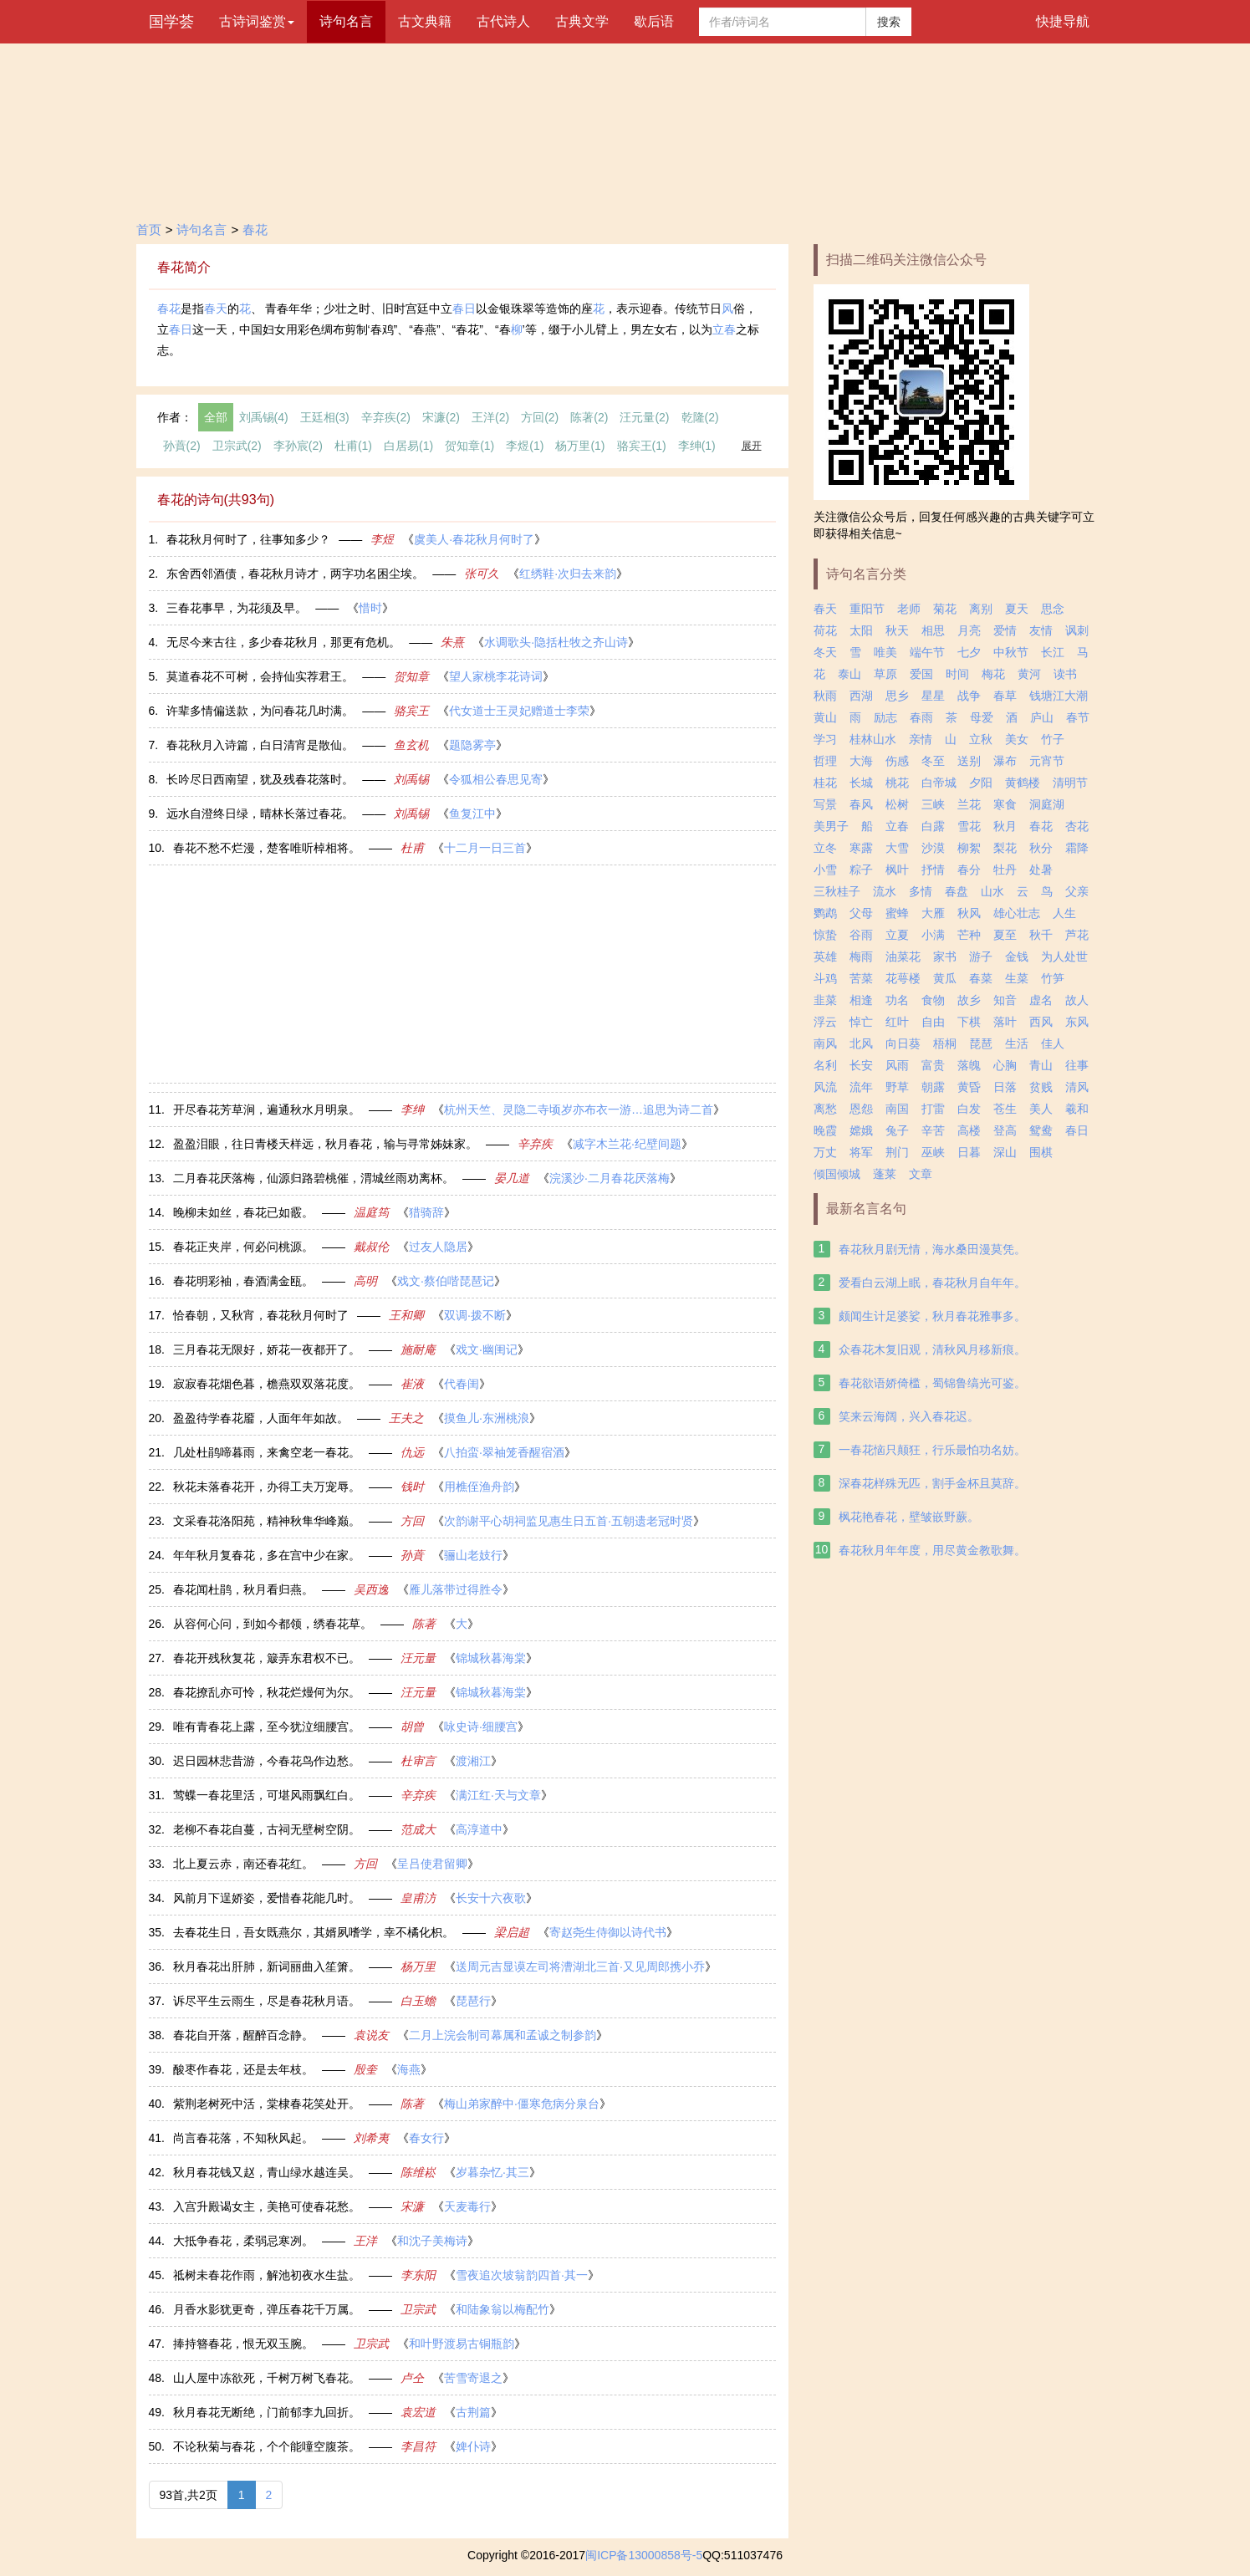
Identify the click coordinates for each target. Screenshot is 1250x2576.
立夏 (897, 934)
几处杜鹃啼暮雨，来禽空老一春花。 (266, 1452)
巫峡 (933, 1152)
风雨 (897, 1065)
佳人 (1052, 1043)
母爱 (981, 717)
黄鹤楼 (1022, 782)
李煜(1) (524, 445)
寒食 (1005, 804)
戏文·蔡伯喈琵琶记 (445, 1281)
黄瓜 (945, 978)
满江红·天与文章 (498, 1795)
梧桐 (945, 1043)
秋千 (1041, 934)
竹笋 (1052, 978)
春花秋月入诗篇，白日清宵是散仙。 (260, 745)
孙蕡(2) (182, 445)
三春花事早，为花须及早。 (236, 608)
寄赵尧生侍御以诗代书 (607, 1932)
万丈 (825, 1152)
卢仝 (412, 2378)
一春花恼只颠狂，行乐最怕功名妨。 (932, 1449)
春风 (861, 804)
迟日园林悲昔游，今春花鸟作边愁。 (266, 1760)
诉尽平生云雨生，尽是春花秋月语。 (266, 2000)
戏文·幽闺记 (487, 1349)
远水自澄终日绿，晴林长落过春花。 (260, 813)
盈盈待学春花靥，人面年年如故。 (261, 1418)
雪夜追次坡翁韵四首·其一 (522, 2275)
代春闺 (461, 1383)
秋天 (897, 630)
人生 (1064, 913)
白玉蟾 (418, 2000)
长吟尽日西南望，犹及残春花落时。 (260, 779)
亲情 (920, 739)
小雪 (825, 869)
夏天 (1016, 608)
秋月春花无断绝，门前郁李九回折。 (266, 2412)
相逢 (861, 1000)
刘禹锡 (411, 779)
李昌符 (418, 2446)
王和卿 (406, 1315)
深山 (1005, 1152)
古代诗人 (503, 21)
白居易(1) (408, 445)
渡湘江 (473, 1760)
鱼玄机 (411, 745)
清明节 (1070, 782)
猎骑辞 (426, 1212)
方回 (412, 1521)
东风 (1077, 1021)
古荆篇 (473, 2412)
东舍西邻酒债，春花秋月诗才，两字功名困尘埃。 (295, 573)
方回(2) (540, 417)
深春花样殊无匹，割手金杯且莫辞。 (932, 1483)
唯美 (885, 652)
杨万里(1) (580, 445)
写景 (825, 804)
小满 (933, 934)
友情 (1041, 630)
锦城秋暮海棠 (491, 1658)
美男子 (831, 826)
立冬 (825, 847)
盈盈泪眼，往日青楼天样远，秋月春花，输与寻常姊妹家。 (325, 1143)
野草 (897, 1087)
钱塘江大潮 (1058, 695)
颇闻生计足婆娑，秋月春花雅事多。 (932, 1316)
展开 (752, 445)
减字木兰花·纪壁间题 (627, 1143)
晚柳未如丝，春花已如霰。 (243, 1212)
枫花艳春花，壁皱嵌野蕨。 (909, 1516)
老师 (909, 608)
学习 (825, 739)
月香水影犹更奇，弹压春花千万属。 (266, 2309)
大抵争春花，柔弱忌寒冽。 (243, 2240)
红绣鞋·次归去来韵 (567, 573)
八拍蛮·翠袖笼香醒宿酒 (504, 1452)
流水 (884, 891)
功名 (897, 1000)
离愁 (825, 1108)
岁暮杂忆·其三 (492, 2172)
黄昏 (969, 1087)
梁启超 (511, 1932)
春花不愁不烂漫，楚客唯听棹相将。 (266, 847)
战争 (969, 695)
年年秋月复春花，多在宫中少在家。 (266, 1555)
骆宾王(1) (641, 445)
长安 (861, 1065)
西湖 (861, 695)
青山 (1041, 1065)
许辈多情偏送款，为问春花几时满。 (260, 710)
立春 (724, 329)
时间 (957, 674)
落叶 (1005, 1021)
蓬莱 (884, 1174)
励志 (885, 717)
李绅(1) (697, 445)
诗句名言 (346, 21)
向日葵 (903, 1043)
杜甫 (412, 847)
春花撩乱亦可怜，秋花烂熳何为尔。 (266, 1692)
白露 (933, 826)
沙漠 (933, 847)
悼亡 (861, 1021)
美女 (1016, 739)
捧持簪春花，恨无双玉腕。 (243, 2343)
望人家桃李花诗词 (496, 676)
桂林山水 (872, 739)
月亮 (969, 630)
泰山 (849, 674)
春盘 (956, 891)
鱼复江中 (472, 813)
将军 (861, 1152)
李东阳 (418, 2275)
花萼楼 (903, 978)
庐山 (1042, 717)
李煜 (382, 539)
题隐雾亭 (472, 745)
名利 (825, 1065)
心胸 (1005, 1065)
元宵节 (1046, 761)
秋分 (1041, 847)
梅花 (993, 674)
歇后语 (654, 21)
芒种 (969, 934)
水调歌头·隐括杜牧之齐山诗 (556, 642)
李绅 (412, 1109)
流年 (861, 1087)
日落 (1005, 1087)
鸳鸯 (1041, 1130)
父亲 (1077, 891)
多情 (920, 891)
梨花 (1005, 847)
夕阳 (980, 782)
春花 (255, 229)
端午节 (927, 652)
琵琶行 (473, 2000)
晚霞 (825, 1130)
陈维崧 (418, 2172)
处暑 (1041, 869)
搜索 (889, 21)
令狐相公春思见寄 (496, 779)
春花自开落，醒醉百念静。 (243, 2035)
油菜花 (903, 956)
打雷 (933, 1108)
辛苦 (933, 1130)
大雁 (933, 913)
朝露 (933, 1087)
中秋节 (1010, 652)
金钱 (1016, 956)
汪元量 (418, 1658)
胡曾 (412, 1726)
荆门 (897, 1152)
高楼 (969, 1130)
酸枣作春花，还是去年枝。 (243, 2069)
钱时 (412, 1486)
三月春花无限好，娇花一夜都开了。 (266, 1349)
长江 (1052, 652)
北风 (861, 1043)
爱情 (1005, 630)
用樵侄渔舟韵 (479, 1486)
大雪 (897, 847)
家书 (945, 956)
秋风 (969, 913)
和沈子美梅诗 (432, 2240)
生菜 (1016, 978)
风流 (825, 1087)
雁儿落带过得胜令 (456, 1589)
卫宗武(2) (237, 445)
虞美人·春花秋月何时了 (474, 539)
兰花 (969, 804)
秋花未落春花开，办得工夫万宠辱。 (266, 1486)
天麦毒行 (467, 2206)
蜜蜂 (897, 913)
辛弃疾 (535, 1143)
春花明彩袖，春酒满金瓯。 (243, 1281)
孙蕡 (412, 1555)
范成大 (418, 1829)
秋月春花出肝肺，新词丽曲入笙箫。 (266, 1966)
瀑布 (1005, 761)
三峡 (933, 804)
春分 (969, 869)
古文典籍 (425, 21)
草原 (885, 674)
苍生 (1005, 1108)
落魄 (969, 1065)
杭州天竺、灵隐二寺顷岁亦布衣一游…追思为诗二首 (578, 1109)
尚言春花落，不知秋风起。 (243, 2138)
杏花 (1077, 826)
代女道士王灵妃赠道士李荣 (519, 710)
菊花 (945, 608)
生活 (1016, 1043)
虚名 (1041, 1000)
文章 (920, 1174)
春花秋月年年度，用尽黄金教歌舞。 (932, 1550)
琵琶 (980, 1043)
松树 (897, 804)
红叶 (897, 1021)
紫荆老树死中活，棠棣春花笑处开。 (266, 2103)
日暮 (969, 1152)
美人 (1041, 1108)
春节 (1077, 717)
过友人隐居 (438, 1246)
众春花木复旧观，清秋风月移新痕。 (932, 1349)
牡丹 (1005, 869)
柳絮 (969, 847)
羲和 (1077, 1108)
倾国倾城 (837, 1174)
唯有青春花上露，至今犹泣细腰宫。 (266, 1726)
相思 (933, 630)
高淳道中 (479, 1829)
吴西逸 (371, 1589)
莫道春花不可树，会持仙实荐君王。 (260, 676)
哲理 (825, 761)
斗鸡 (825, 978)
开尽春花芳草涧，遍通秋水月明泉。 (266, 1109)
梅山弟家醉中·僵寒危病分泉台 (521, 2103)
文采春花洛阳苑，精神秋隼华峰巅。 (266, 1521)
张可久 (481, 573)
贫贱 (1041, 1087)
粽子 (861, 869)
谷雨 (861, 934)
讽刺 (1077, 630)
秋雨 (825, 695)
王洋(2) (490, 417)
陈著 (424, 1623)
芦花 (1077, 934)
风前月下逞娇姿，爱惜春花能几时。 (266, 1898)
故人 (1077, 1000)
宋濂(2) (441, 417)
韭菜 (825, 1000)
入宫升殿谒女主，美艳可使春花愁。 (266, 2206)
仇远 (412, 1452)
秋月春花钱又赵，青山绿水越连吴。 (266, 2172)
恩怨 (861, 1108)
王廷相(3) (324, 417)
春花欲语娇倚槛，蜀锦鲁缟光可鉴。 (932, 1383)
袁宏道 (418, 2412)
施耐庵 (418, 1349)
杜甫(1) (353, 445)
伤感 (897, 761)
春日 (464, 308)
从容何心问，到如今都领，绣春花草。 (272, 1623)
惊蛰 (825, 934)
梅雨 (861, 956)
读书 (1065, 674)
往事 (1077, 1065)
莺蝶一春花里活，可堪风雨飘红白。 (266, 1795)
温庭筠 (371, 1212)
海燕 (409, 2069)
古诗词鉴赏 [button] (256, 21)
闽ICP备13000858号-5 (643, 2555)
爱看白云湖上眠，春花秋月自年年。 (932, 1282)
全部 (215, 417)
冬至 (933, 761)
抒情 (933, 869)
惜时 (370, 608)
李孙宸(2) (298, 445)
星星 (933, 695)
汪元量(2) (644, 417)
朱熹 (452, 642)
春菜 (980, 978)
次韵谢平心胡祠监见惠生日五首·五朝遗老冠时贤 (568, 1521)
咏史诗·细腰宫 (481, 1726)
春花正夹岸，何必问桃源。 (243, 1246)
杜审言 (418, 1760)
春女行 (426, 2138)
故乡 (969, 1000)
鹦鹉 (825, 913)
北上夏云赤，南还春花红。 (243, 1863)
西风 (1041, 1021)
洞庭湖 (1046, 804)
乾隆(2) (700, 417)
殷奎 (365, 2069)
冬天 (825, 652)
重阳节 (867, 608)
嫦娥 (861, 1130)
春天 (215, 308)
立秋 (980, 739)
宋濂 (412, 2206)
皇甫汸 (418, 1898)
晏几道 (511, 1178)
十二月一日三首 (485, 847)
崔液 (412, 1383)
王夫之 (406, 1418)
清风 (1077, 1087)
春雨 (921, 717)
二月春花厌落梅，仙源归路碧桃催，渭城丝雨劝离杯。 (313, 1178)
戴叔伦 (371, 1246)
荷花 (825, 630)
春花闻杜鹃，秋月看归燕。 (243, 1589)
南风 (825, 1043)
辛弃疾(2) (386, 417)
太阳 (861, 630)
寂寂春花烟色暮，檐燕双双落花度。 (266, 1383)
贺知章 (411, 676)
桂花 (825, 782)
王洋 (365, 2240)
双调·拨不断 (475, 1315)
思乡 (897, 695)
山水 (992, 891)
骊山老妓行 (473, 1555)
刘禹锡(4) (263, 417)
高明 (365, 1281)
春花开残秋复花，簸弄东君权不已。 (266, 1658)
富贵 (933, 1065)
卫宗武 (418, 2309)
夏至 (1005, 934)
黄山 (825, 717)
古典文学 (582, 21)
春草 (1005, 695)
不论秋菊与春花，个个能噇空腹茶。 (266, 2446)
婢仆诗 (473, 2446)
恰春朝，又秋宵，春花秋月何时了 (261, 1315)
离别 (980, 608)
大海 (861, 761)
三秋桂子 (837, 891)
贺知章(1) (469, 445)
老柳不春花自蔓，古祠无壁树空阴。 (266, 1829)
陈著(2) (589, 417)
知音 (1005, 1000)
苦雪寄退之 (473, 2378)
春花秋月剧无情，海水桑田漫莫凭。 (932, 1249)
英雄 (825, 956)
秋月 (1005, 826)
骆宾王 (411, 710)
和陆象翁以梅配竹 (502, 2309)
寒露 (861, 847)
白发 (969, 1108)
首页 (148, 229)
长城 (861, 782)
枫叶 (897, 869)
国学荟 (171, 21)
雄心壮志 (1016, 913)
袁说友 (371, 2035)
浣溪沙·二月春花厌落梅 (609, 1178)
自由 (933, 1021)
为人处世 (1064, 956)
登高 (1005, 1130)
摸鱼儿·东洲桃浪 (486, 1418)
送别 (969, 761)
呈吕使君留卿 (432, 1863)
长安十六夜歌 (491, 1898)
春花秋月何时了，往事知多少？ (248, 539)
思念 (1052, 608)
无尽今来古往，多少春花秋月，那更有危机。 (283, 642)
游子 (980, 956)
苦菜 (861, 978)
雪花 (969, 826)
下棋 (969, 1021)
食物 (933, 1000)
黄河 (1029, 674)
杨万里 (418, 1966)
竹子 (1052, 739)
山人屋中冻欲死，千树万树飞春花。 (266, 2378)
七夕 (969, 652)
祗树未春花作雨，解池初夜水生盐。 (266, 2275)
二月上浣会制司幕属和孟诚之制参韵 (502, 2035)
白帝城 (939, 782)
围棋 (1041, 1152)
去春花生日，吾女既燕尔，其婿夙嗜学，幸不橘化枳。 (313, 1932)
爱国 (921, 674)
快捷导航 (1062, 21)
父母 (861, 913)
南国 (897, 1108)
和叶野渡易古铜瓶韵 (461, 2343)
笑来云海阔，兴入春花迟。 (909, 1416)
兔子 (897, 1130)
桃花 (897, 782)
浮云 (825, 1021)
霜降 (1077, 847)
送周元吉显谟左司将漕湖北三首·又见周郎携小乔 (580, 1966)
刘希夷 (371, 2138)
